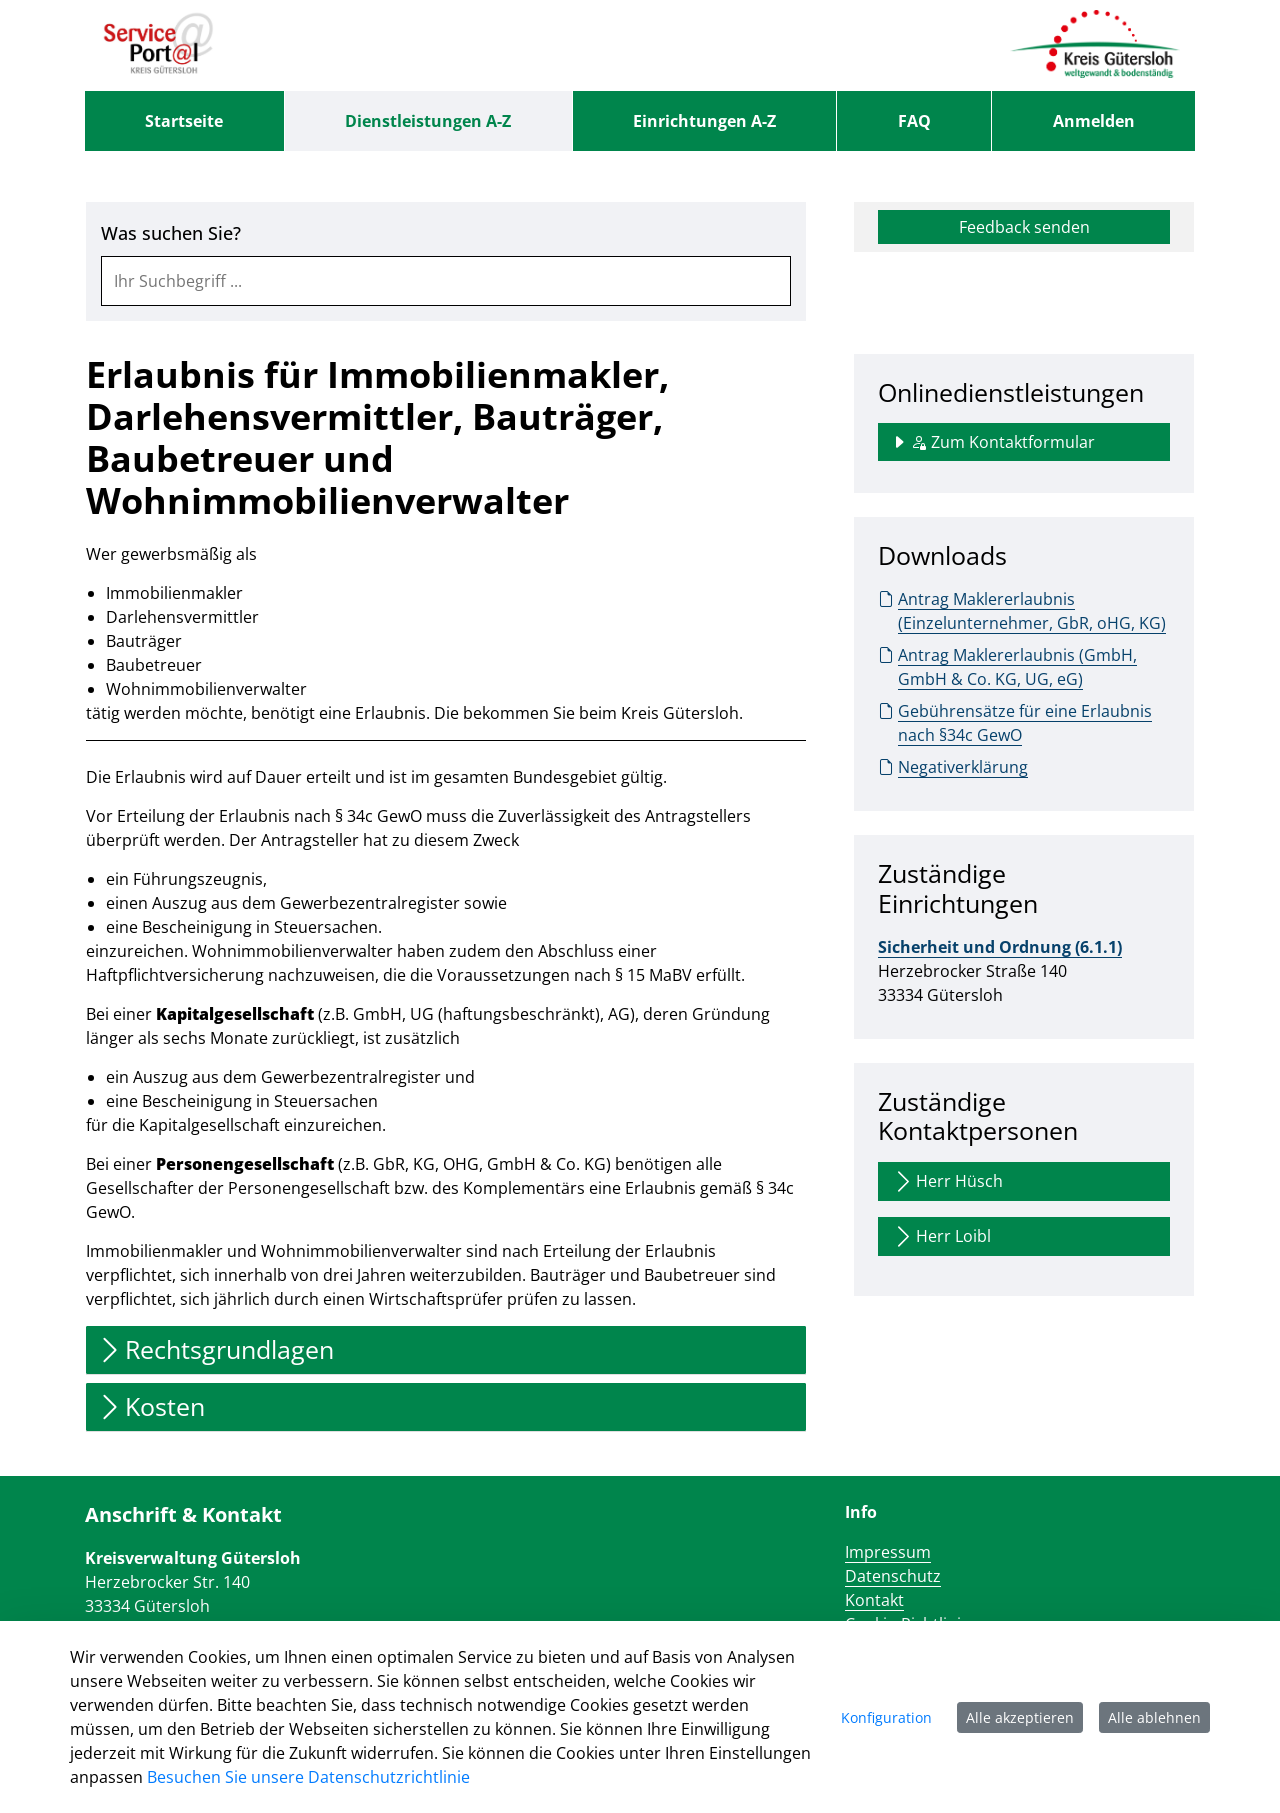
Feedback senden (1024, 227)
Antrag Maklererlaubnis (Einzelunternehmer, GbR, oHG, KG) (1022, 610)
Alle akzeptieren (1020, 1717)
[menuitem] (184, 121)
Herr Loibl (941, 1236)
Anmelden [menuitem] (1094, 121)
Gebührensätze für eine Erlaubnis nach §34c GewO (1015, 722)
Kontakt (874, 1600)
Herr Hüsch (947, 1181)
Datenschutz (893, 1576)
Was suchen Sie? (171, 233)
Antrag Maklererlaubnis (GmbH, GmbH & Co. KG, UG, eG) (1007, 666)
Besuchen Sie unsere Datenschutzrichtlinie (308, 1777)
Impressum (888, 1552)
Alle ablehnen (1154, 1717)
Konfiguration (886, 1717)
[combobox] (446, 281)
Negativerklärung (953, 767)
